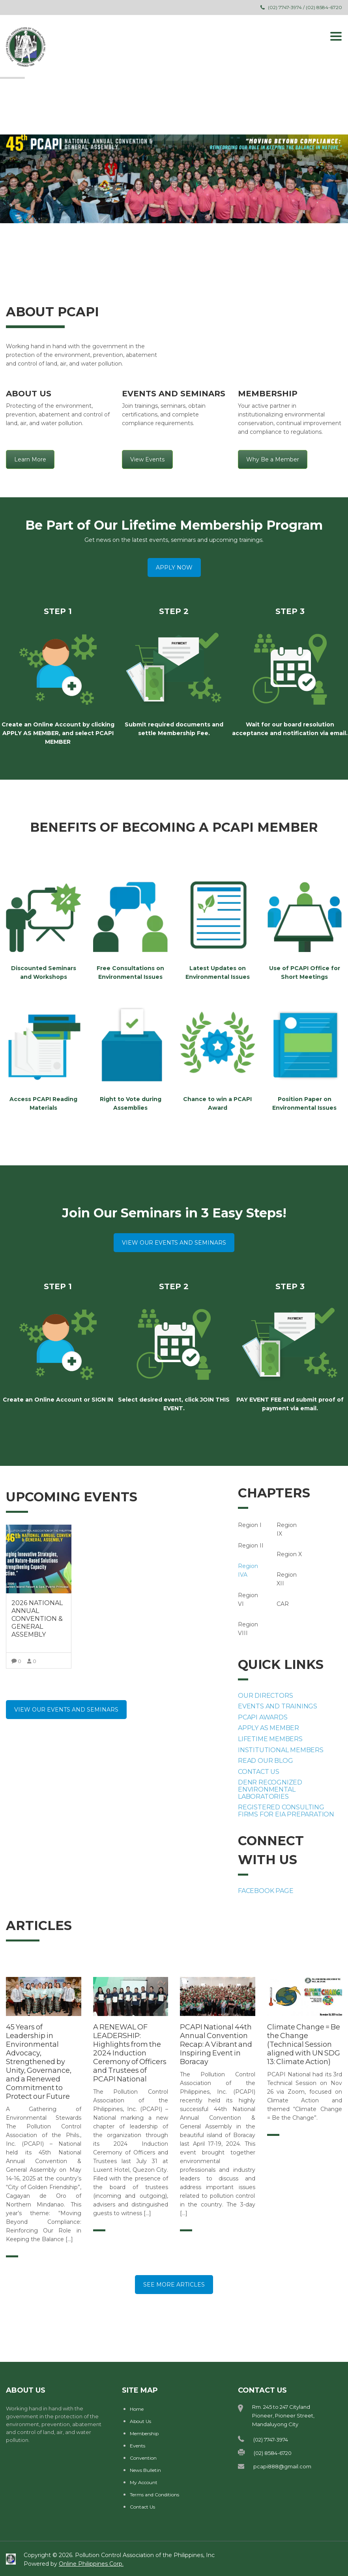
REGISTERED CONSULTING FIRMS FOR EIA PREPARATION (286, 1810)
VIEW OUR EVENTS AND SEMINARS (174, 1242)
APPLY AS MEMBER (268, 1728)
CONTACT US (258, 1771)
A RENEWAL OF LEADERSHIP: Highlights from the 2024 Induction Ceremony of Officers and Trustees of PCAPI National (130, 2053)
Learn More (30, 459)
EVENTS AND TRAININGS (277, 1706)
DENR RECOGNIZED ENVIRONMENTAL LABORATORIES (270, 1789)
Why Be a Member (272, 459)
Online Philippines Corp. (91, 2563)
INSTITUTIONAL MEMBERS (281, 1750)
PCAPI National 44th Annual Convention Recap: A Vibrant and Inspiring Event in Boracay (216, 2044)
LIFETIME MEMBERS (270, 1739)
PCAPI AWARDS (263, 1717)
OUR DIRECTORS (265, 1695)
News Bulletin (145, 2470)
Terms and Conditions (154, 2495)
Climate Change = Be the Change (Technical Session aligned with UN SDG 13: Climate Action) (303, 2044)
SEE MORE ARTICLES (174, 2284)
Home (137, 2409)
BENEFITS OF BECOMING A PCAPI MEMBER (174, 827)
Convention (143, 2458)
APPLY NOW (174, 567)
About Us (140, 2421)
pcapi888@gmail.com (282, 2466)
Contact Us (142, 2507)
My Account (143, 2482)
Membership (144, 2433)
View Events (147, 459)
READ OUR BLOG (265, 1760)
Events (137, 2446)
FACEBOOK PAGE (265, 1891)
